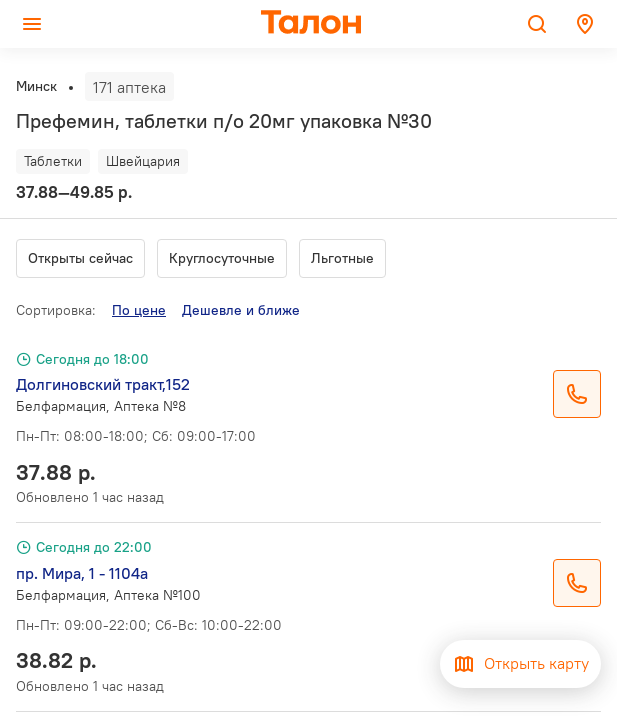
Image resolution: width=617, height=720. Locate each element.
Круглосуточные (222, 258)
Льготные (342, 258)
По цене (139, 310)
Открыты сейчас (80, 258)
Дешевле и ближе (241, 310)
